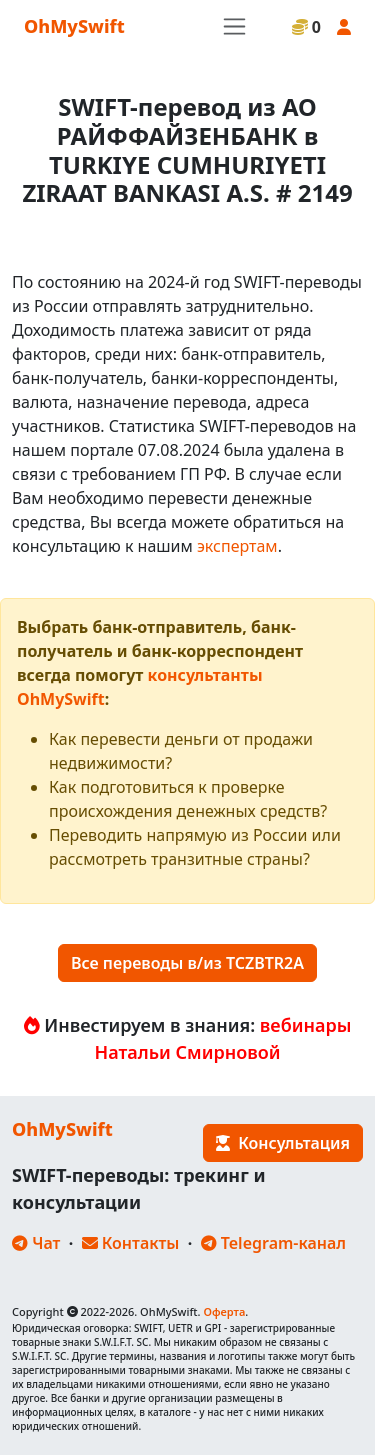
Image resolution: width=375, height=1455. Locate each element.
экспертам (237, 546)
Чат (36, 1243)
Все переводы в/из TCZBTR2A (187, 963)
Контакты (131, 1243)
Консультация (283, 1143)
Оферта (224, 1311)
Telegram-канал (273, 1243)
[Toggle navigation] (234, 26)
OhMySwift (74, 26)
